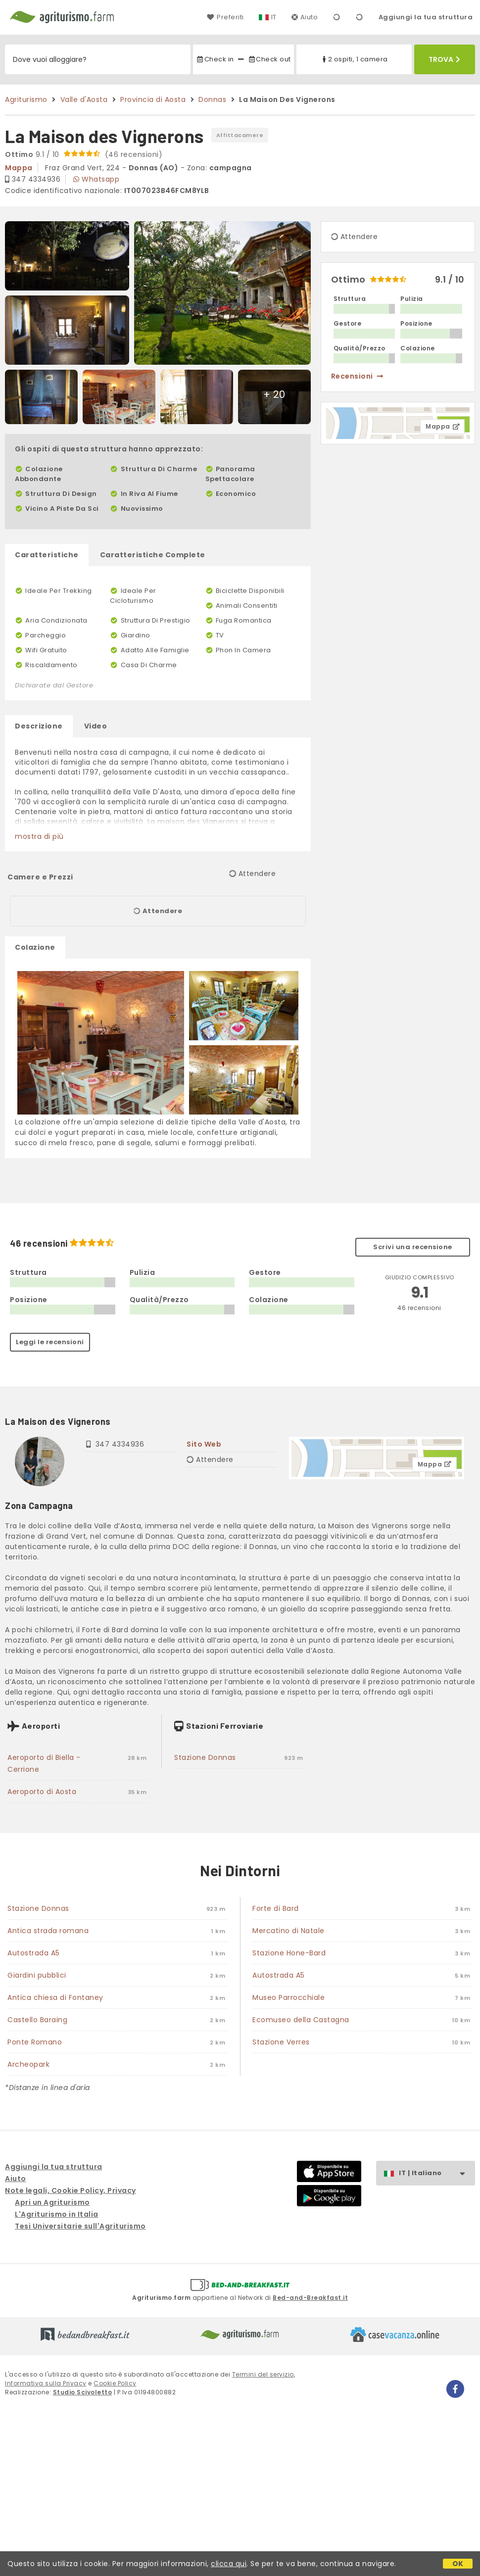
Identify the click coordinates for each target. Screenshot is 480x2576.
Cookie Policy (115, 2383)
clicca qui (228, 2564)
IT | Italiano (437, 2173)
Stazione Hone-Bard (289, 1953)
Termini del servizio (263, 2374)
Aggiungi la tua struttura (426, 17)
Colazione (35, 947)
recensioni (357, 376)
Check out (269, 59)
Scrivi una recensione (412, 1247)
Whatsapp (96, 179)
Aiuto (304, 17)
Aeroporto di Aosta (41, 1792)
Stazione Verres (281, 2042)
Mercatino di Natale (288, 1931)
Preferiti (225, 17)
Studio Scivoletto (82, 2392)
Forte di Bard (275, 1908)
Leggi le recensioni (50, 1342)
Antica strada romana (48, 1931)
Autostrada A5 (33, 1953)
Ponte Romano (34, 2042)
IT (274, 17)
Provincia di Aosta (153, 99)
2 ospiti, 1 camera (354, 59)
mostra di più (39, 836)
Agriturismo (26, 99)
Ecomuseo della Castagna (300, 2020)
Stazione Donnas (205, 1757)
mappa (19, 168)
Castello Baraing (37, 2020)
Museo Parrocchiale (288, 1997)
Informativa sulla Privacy (46, 2383)
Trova (444, 59)
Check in (215, 59)
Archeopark (28, 2064)
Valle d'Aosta (84, 99)
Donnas (212, 99)
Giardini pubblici (36, 1975)
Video (95, 726)
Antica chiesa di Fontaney (55, 1997)
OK (458, 2564)
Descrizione (39, 726)
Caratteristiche (47, 555)
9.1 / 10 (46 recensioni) (83, 154)
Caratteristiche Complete (152, 555)
